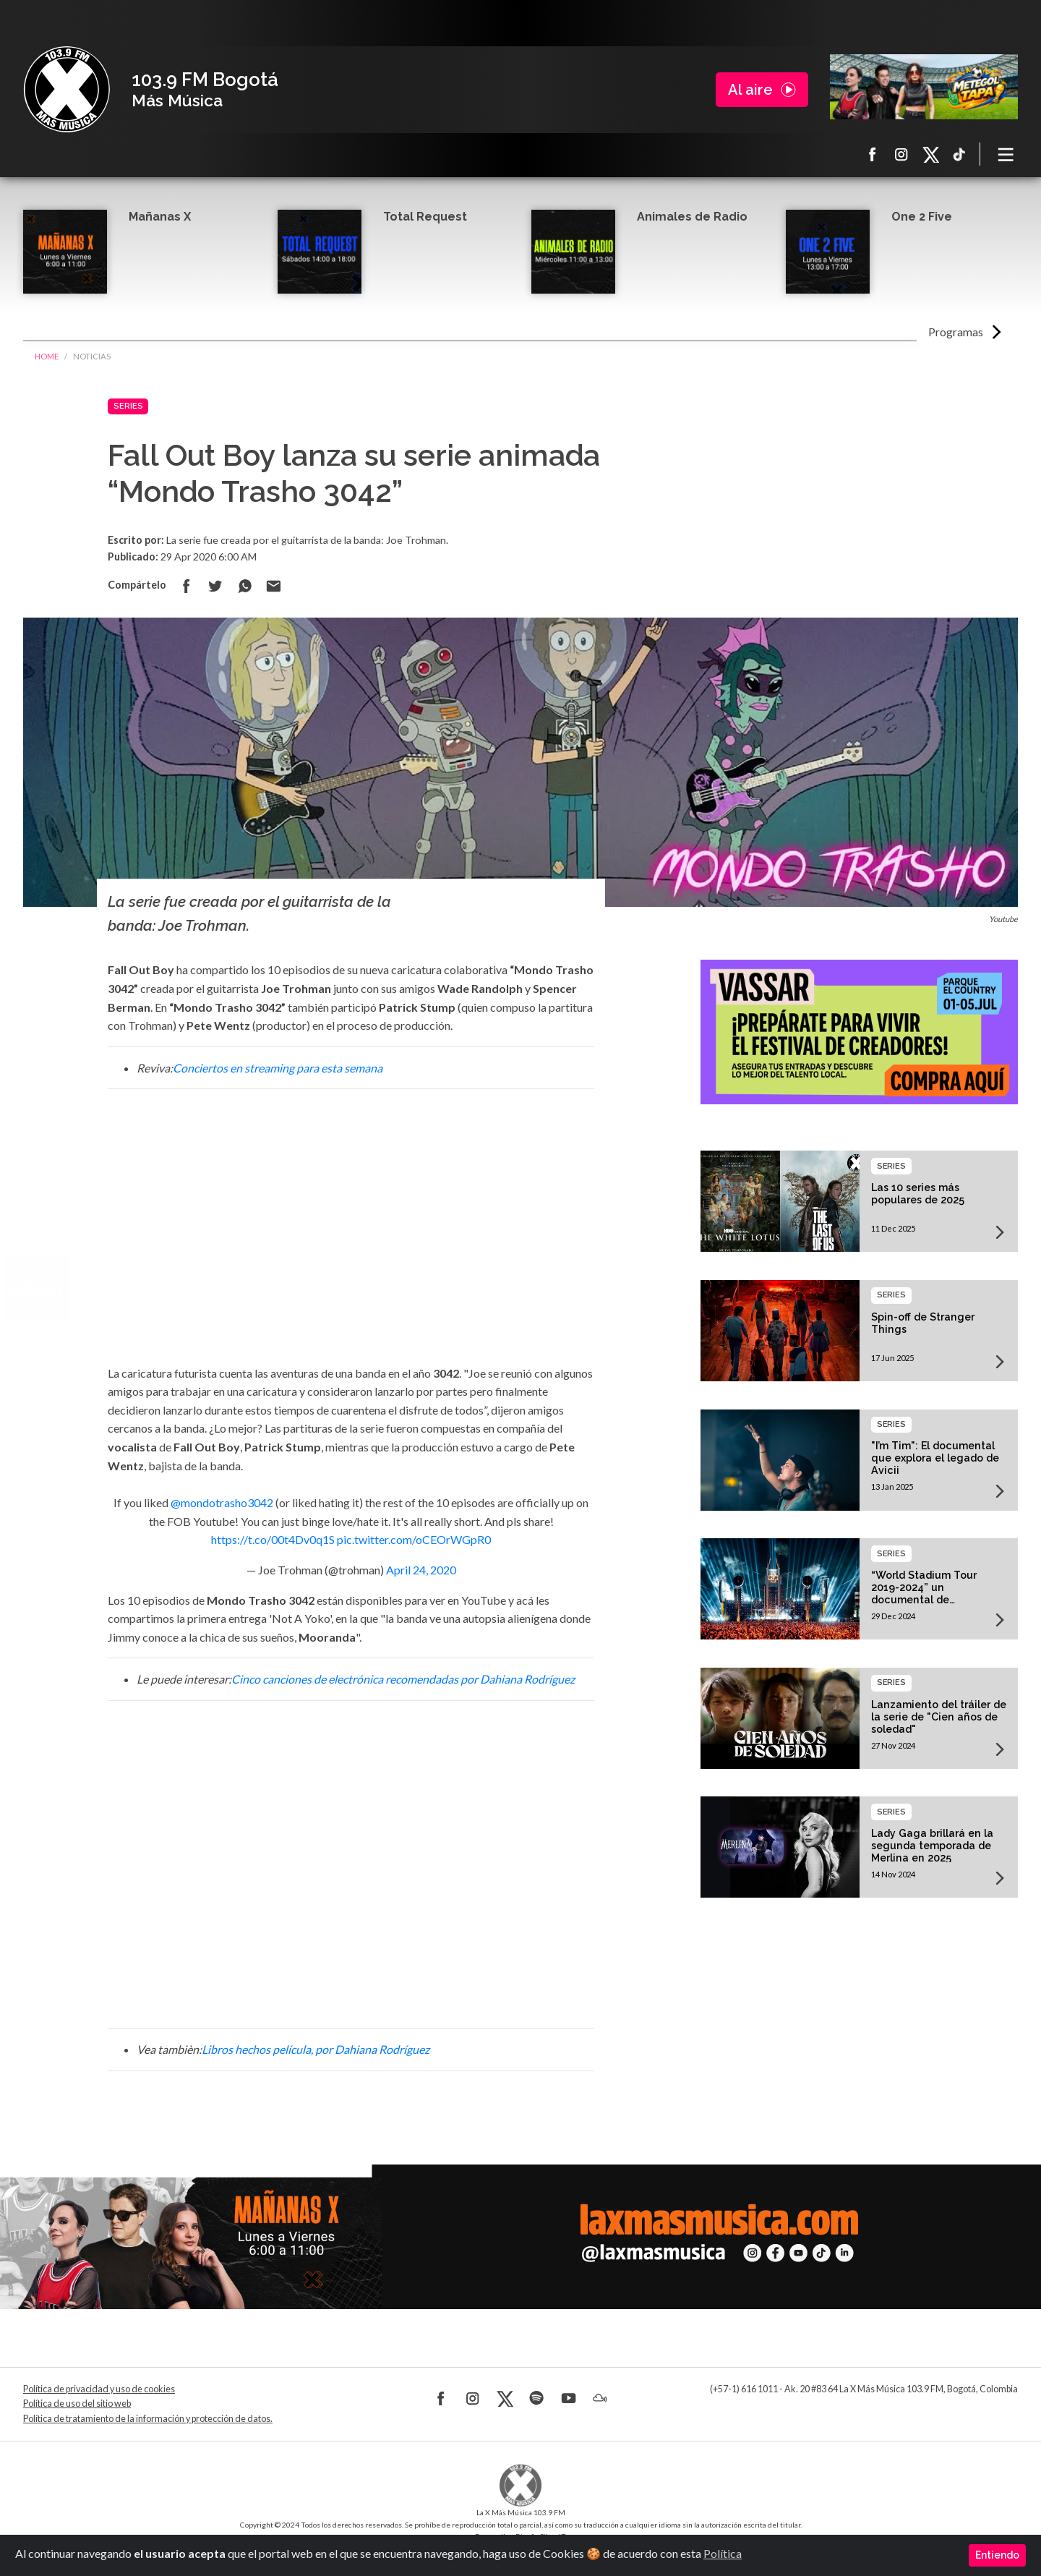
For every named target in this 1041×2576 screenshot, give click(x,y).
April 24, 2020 (421, 1570)
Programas (955, 331)
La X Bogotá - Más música (66, 89)
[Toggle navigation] (1006, 154)
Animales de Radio (692, 216)
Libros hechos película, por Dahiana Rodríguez (315, 2049)
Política (722, 2553)
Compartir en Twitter (215, 585)
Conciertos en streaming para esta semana (277, 1068)
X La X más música (930, 154)
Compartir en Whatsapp (244, 585)
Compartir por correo (273, 585)
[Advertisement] (351, 1232)
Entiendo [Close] (997, 2555)
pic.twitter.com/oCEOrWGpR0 (414, 1539)
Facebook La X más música (872, 154)
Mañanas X (160, 216)
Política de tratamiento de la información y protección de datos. (148, 2418)
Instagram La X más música (901, 154)
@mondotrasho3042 (222, 1502)
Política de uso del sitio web (77, 2403)
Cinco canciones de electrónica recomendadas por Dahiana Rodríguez (403, 1679)
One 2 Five (921, 216)
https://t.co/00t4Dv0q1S (273, 1539)
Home (47, 356)
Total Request (425, 216)
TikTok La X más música (959, 154)
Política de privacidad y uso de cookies (99, 2389)
